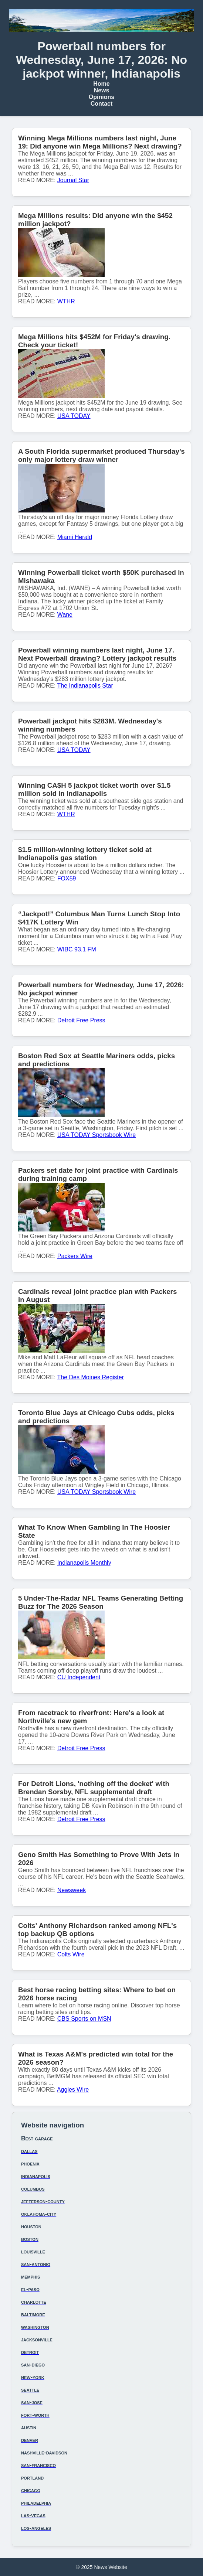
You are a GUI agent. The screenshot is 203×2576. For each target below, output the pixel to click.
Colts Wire (71, 1954)
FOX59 (66, 878)
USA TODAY (74, 416)
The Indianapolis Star (85, 685)
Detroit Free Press (81, 1020)
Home (101, 84)
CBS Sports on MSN (84, 2019)
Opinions (101, 97)
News (101, 90)
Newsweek (71, 1890)
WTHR (66, 301)
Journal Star (73, 180)
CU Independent (79, 1677)
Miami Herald (74, 537)
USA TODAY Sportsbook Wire (96, 1135)
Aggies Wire (73, 2089)
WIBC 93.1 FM (76, 949)
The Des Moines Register (90, 1377)
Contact (102, 103)
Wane (64, 614)
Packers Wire (74, 1256)
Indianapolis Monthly (84, 1563)
